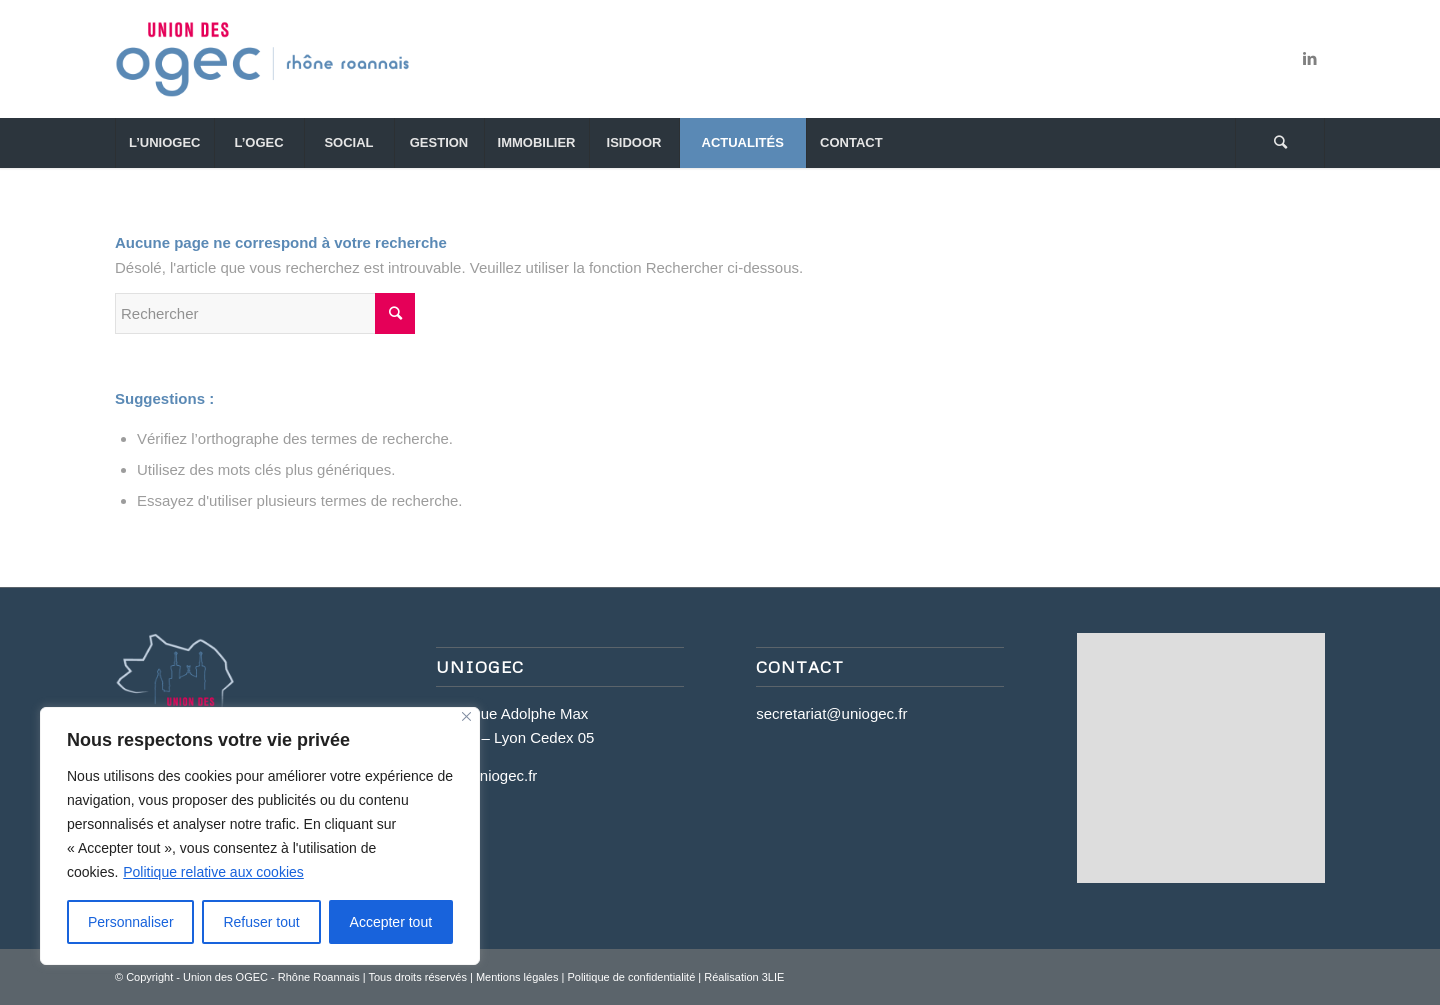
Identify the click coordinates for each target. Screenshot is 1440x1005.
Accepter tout (391, 922)
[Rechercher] (1280, 143)
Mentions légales (517, 977)
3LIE (773, 977)
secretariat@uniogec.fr (831, 713)
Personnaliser (131, 922)
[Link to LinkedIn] (1310, 59)
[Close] (466, 716)
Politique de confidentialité (631, 977)
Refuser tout (261, 922)
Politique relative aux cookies (213, 872)
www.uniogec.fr (487, 775)
